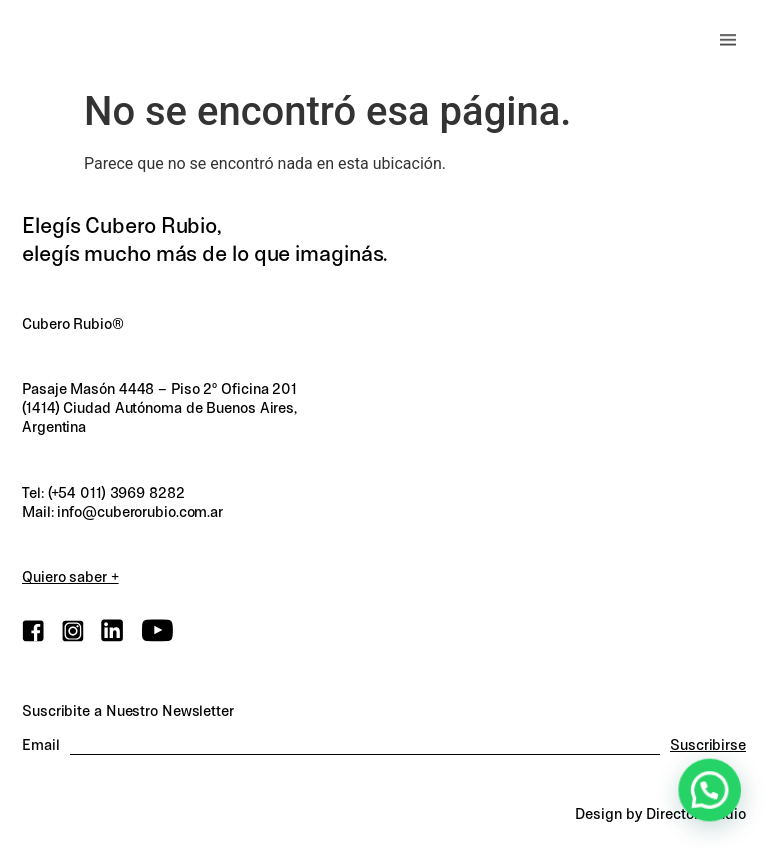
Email (41, 745)
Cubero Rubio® (73, 324)
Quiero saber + (70, 577)
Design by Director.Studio (660, 814)
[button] (728, 40)
